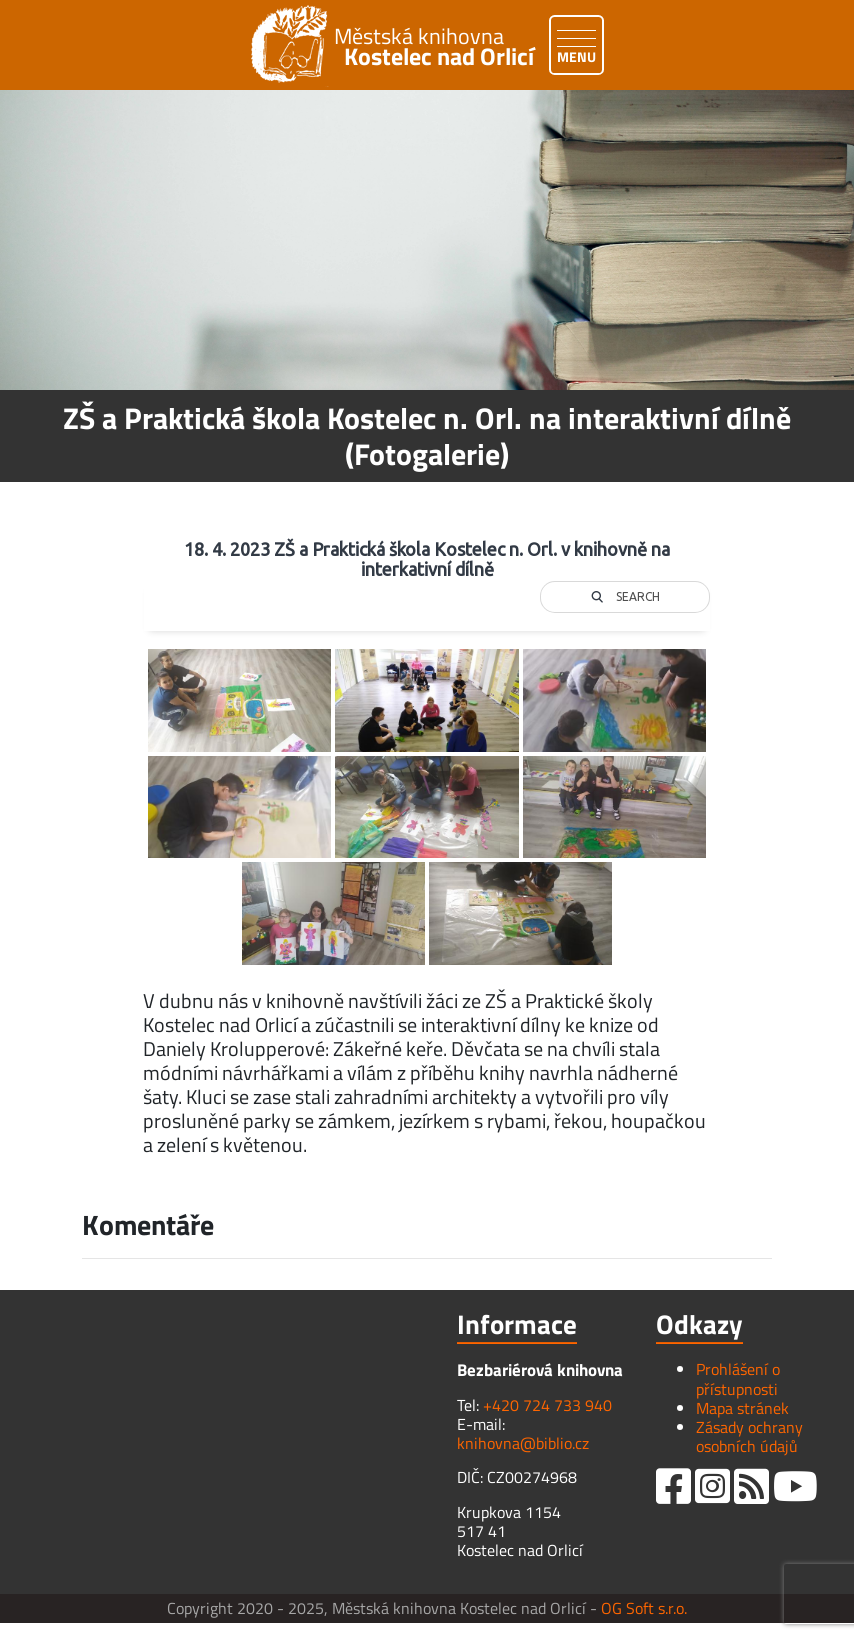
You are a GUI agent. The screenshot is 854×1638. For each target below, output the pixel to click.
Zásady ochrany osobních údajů (749, 1436)
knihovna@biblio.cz (523, 1443)
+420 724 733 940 (547, 1405)
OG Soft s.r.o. (644, 1608)
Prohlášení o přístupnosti (738, 1378)
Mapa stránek (742, 1408)
